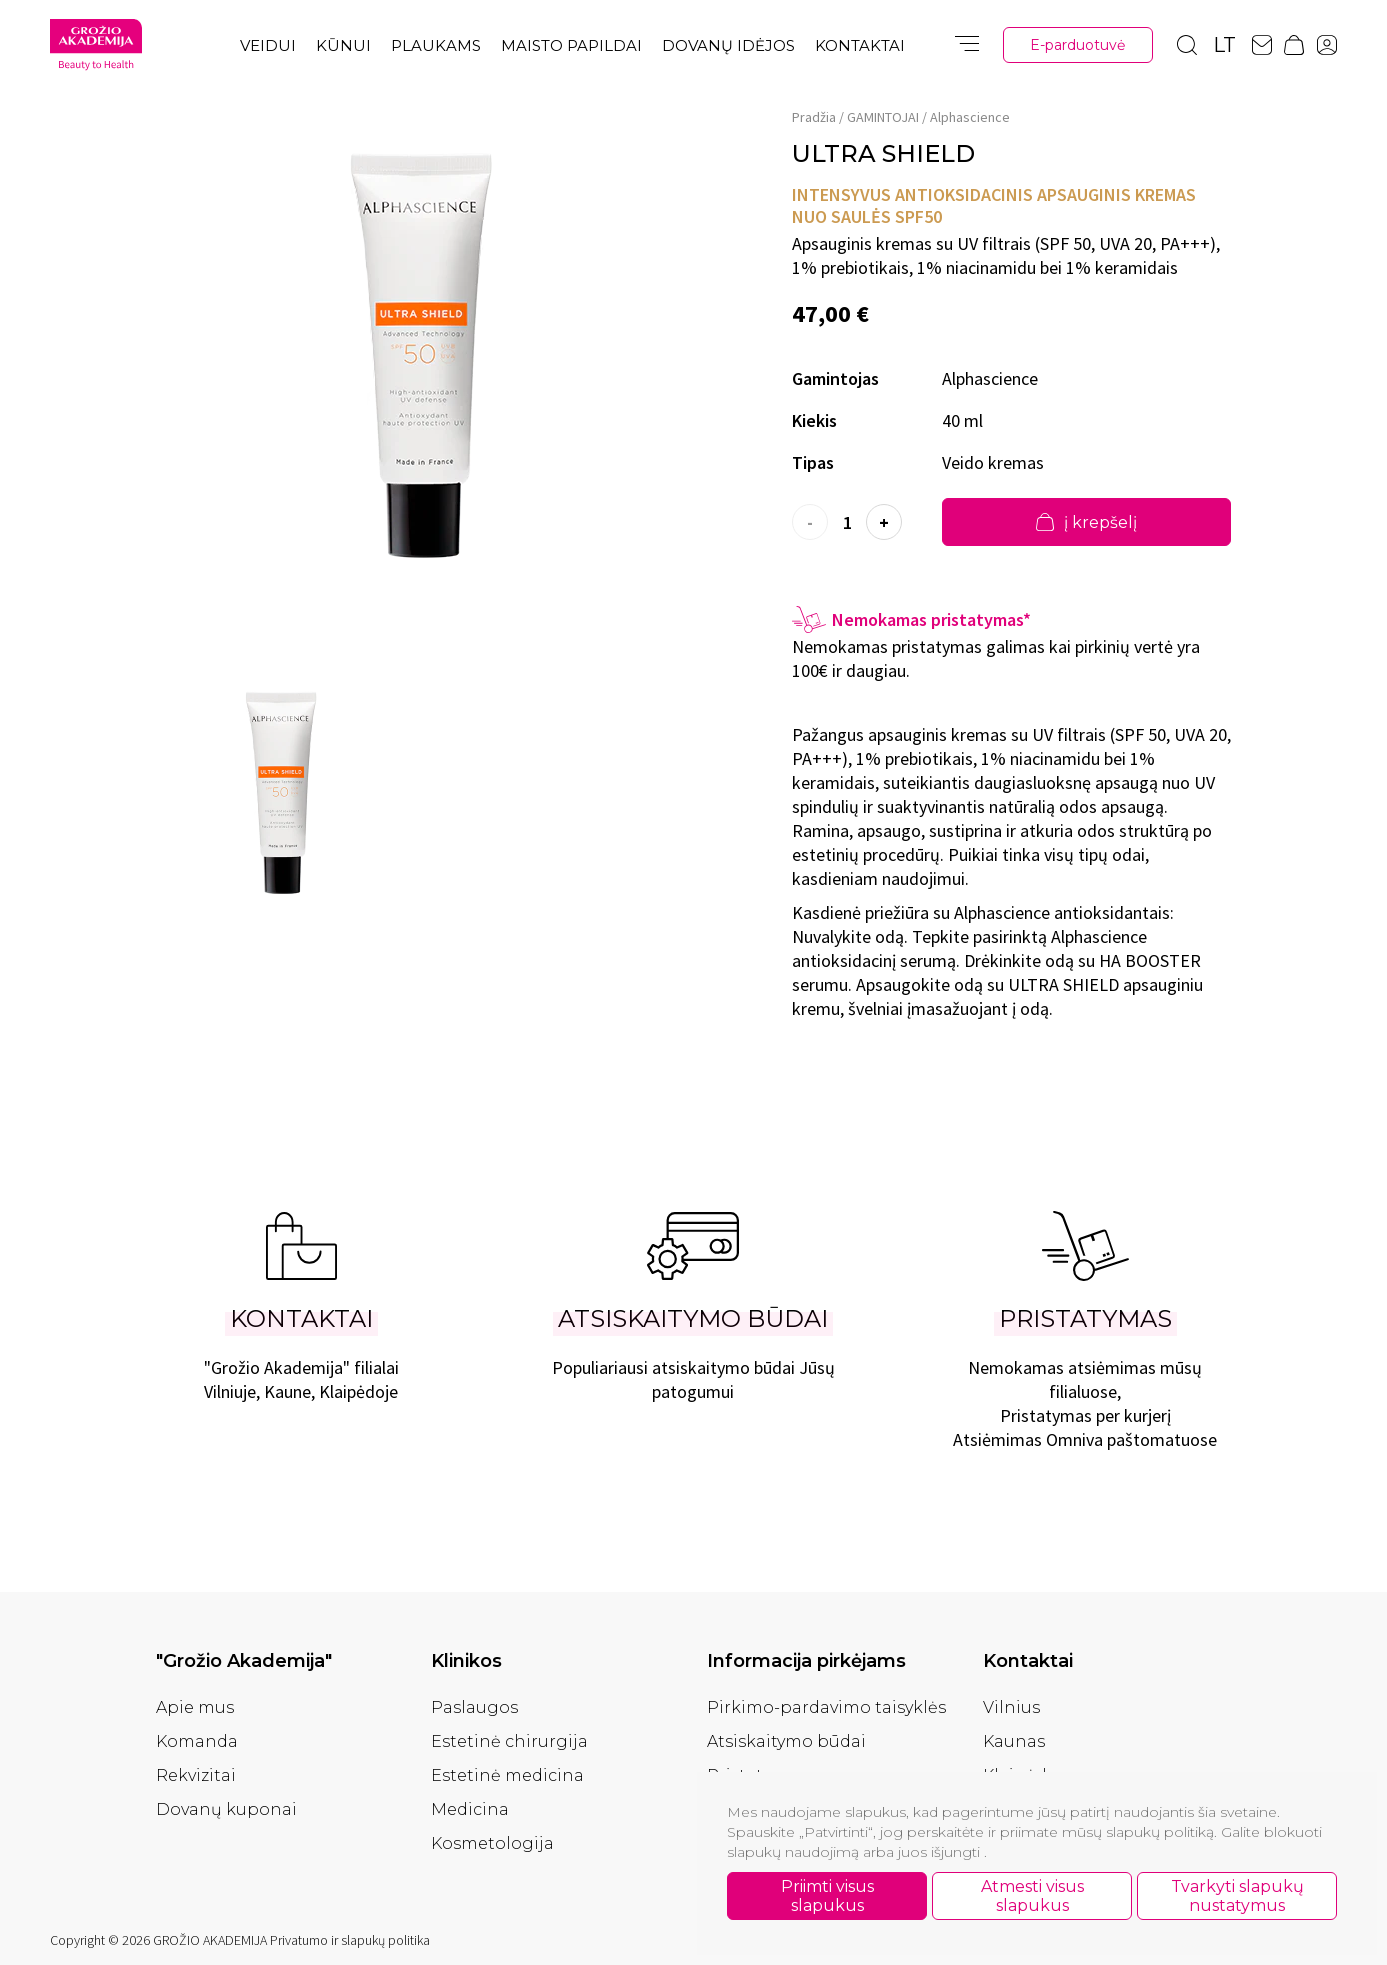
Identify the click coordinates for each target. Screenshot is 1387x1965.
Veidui (268, 45)
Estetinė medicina (507, 1775)
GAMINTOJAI (883, 117)
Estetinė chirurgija (509, 1741)
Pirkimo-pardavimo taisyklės (826, 1707)
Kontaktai (860, 45)
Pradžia (814, 117)
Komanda (197, 1741)
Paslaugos (474, 1707)
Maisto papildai (571, 45)
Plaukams (436, 45)
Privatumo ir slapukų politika (350, 1940)
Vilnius (1011, 1707)
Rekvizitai (196, 1775)
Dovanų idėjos (728, 45)
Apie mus (195, 1707)
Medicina (470, 1809)
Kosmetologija (492, 1843)
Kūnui (343, 45)
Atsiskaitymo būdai (786, 1741)
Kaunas (1014, 1741)
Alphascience (970, 117)
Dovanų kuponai (226, 1809)
